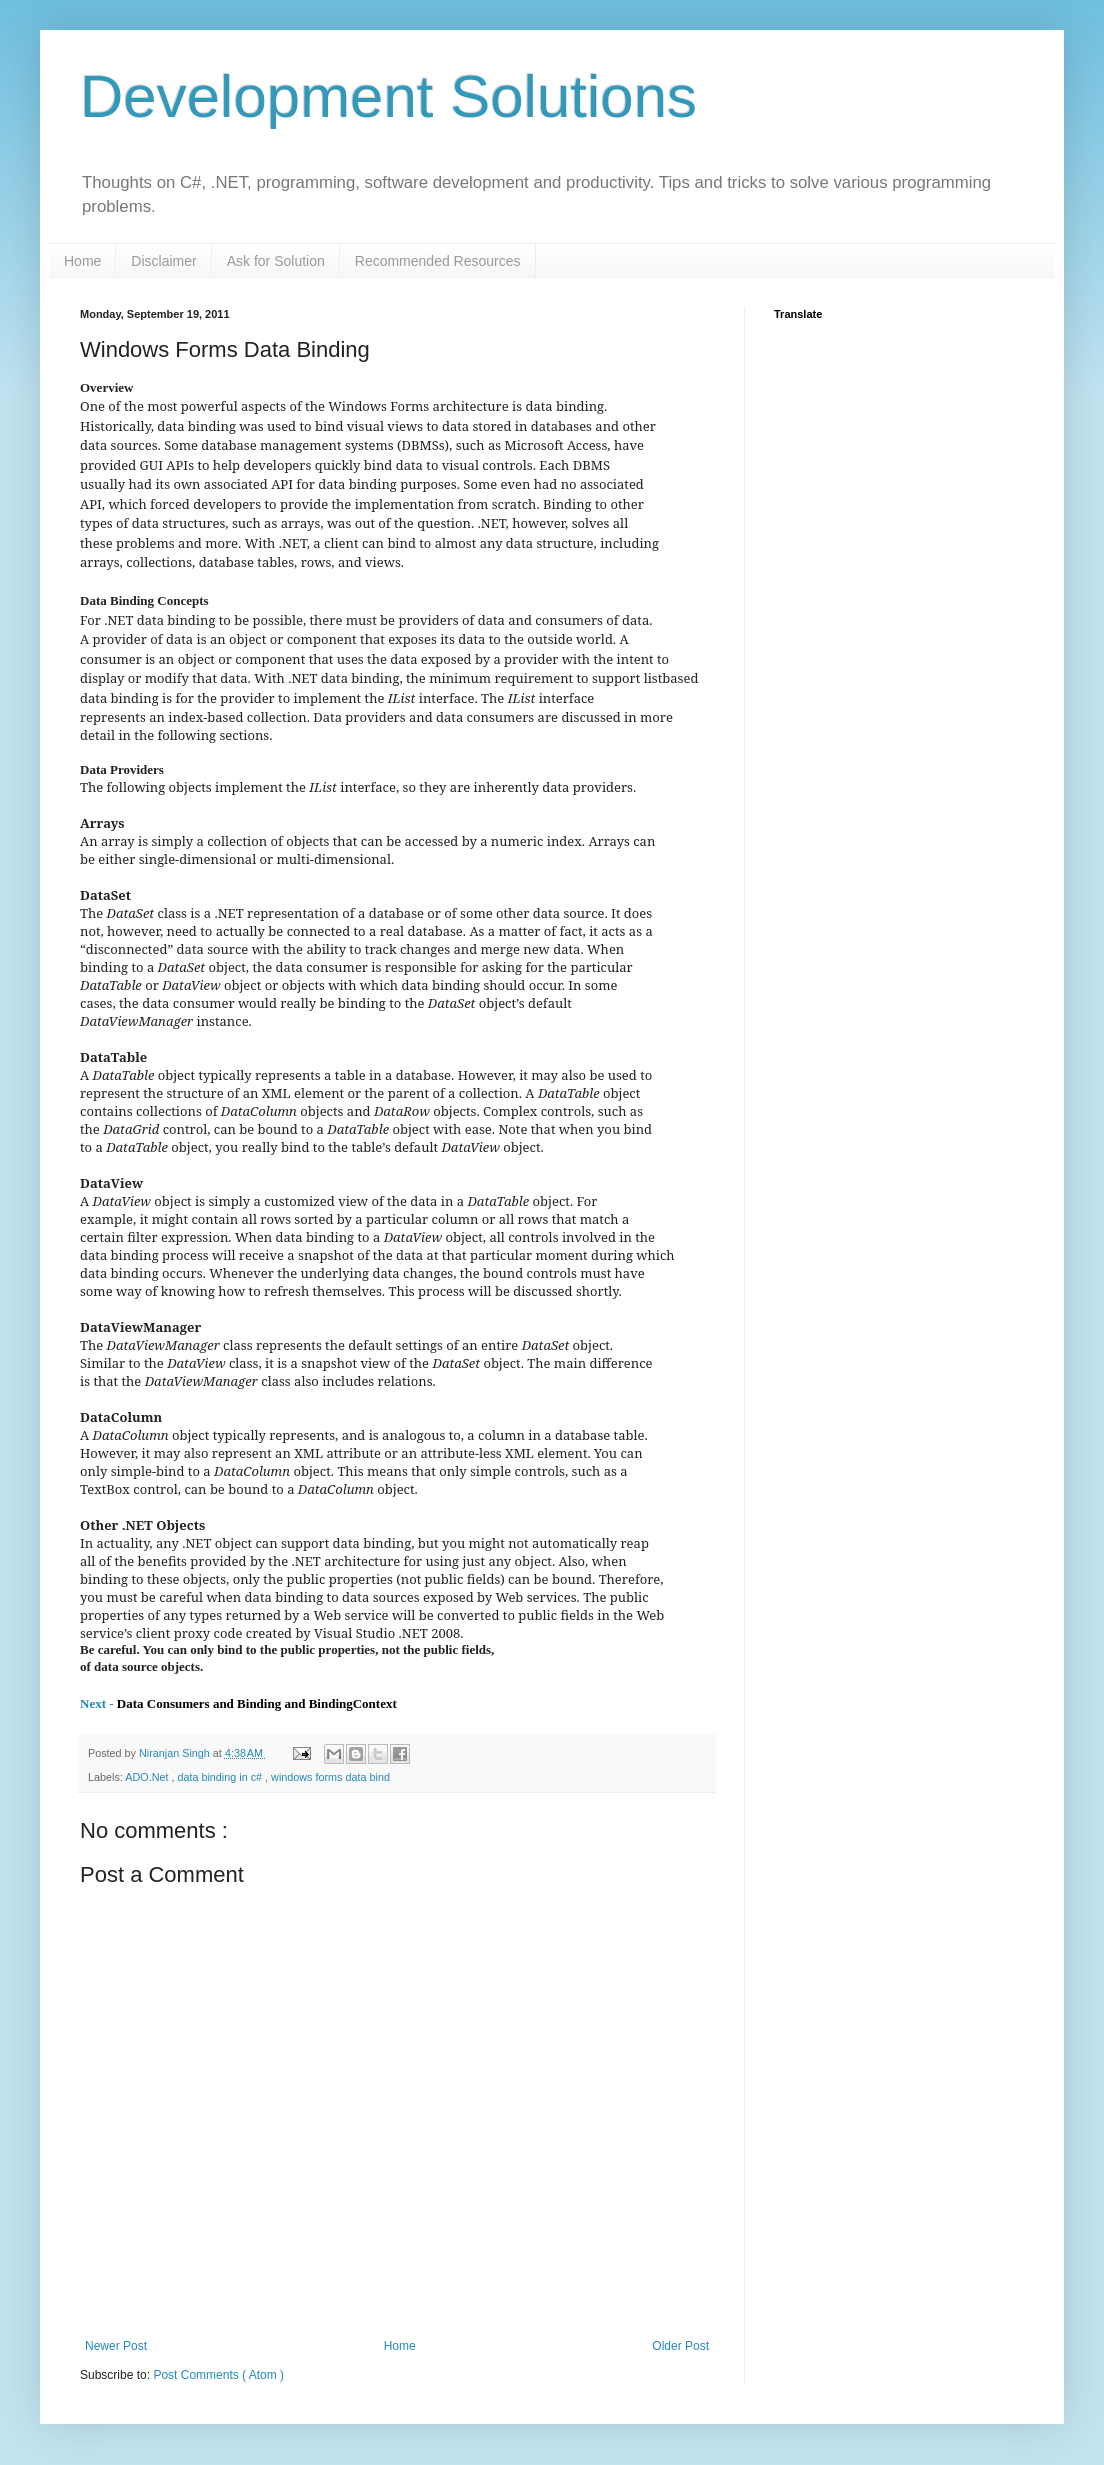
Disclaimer (163, 261)
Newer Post (116, 2346)
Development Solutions (388, 96)
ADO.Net (148, 1777)
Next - (98, 1703)
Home (82, 261)
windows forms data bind (330, 1777)
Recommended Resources (438, 261)
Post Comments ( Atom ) (218, 2375)
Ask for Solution (276, 261)
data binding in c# (221, 1777)
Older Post (680, 2346)
